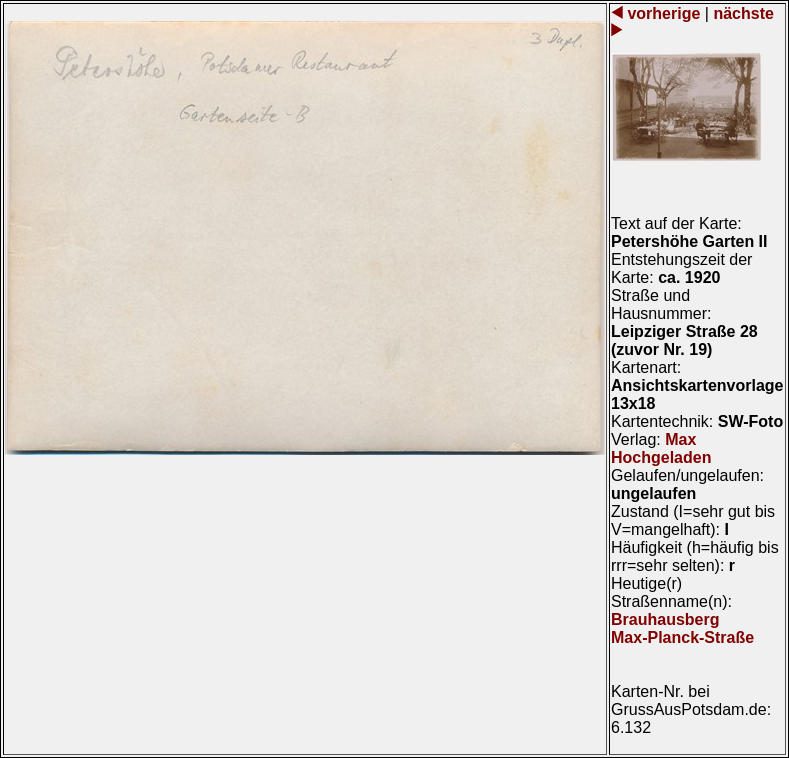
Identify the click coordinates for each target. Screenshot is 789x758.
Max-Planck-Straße (682, 637)
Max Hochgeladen (661, 448)
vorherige (664, 13)
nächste (741, 13)
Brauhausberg (665, 619)
